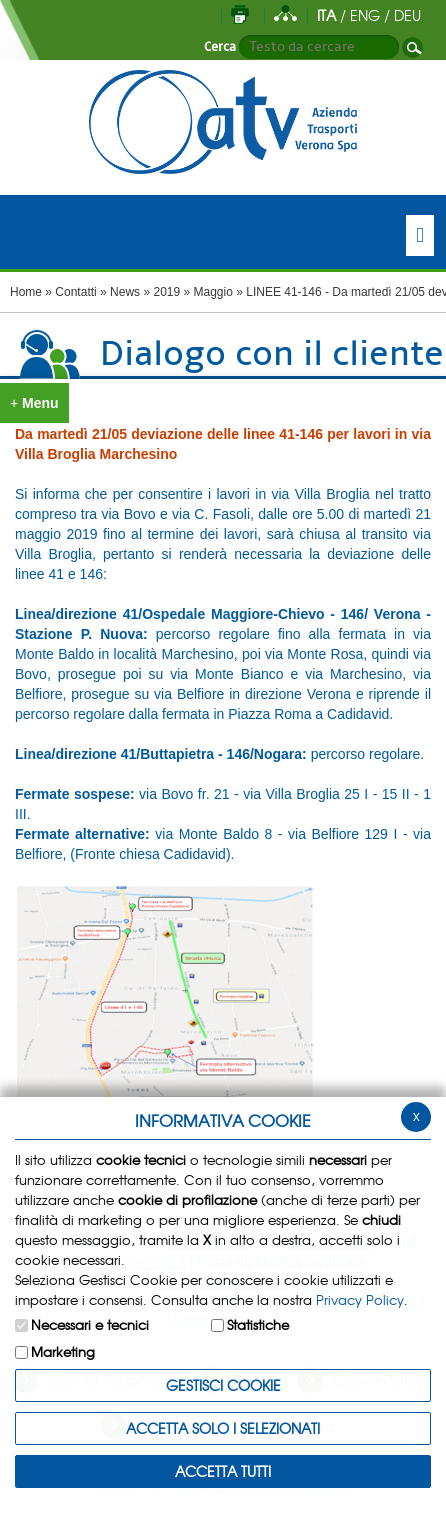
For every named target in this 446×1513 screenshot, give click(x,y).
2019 (166, 292)
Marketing (63, 1351)
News (125, 292)
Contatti (75, 292)
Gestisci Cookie (223, 1385)
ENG (365, 15)
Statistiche (258, 1324)
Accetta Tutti (223, 1471)
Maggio (213, 292)
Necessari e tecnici (90, 1324)
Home (26, 292)
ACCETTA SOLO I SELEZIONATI (223, 1428)
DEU (407, 15)
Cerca (220, 47)
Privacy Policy (360, 1299)
